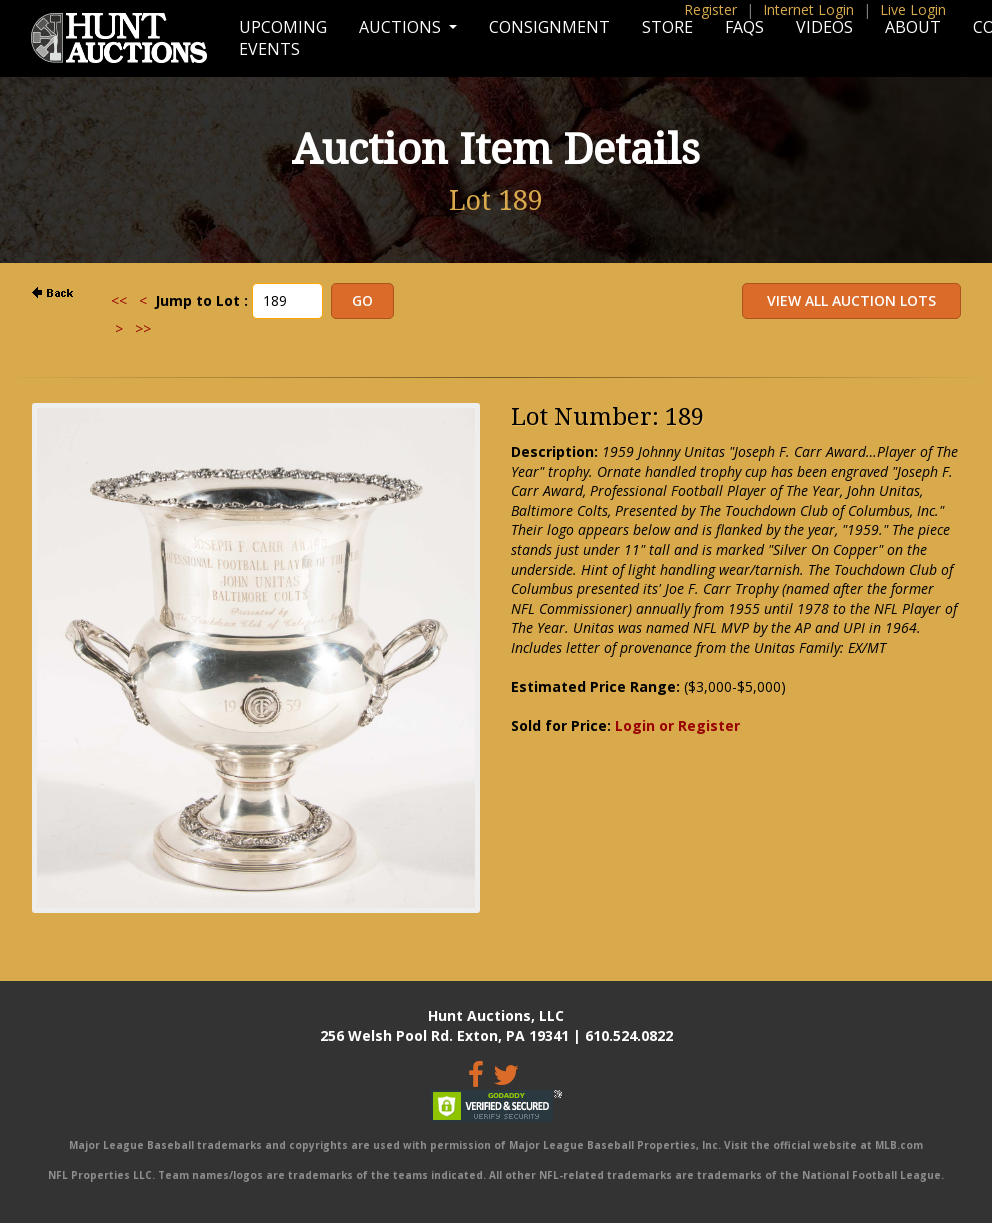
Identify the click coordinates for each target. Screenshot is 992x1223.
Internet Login (808, 9)
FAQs (744, 27)
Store (667, 27)
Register (710, 9)
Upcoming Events (283, 38)
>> (143, 328)
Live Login (913, 9)
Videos (824, 27)
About (913, 27)
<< (119, 300)
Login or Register (677, 725)
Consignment (549, 27)
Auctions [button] (402, 27)
